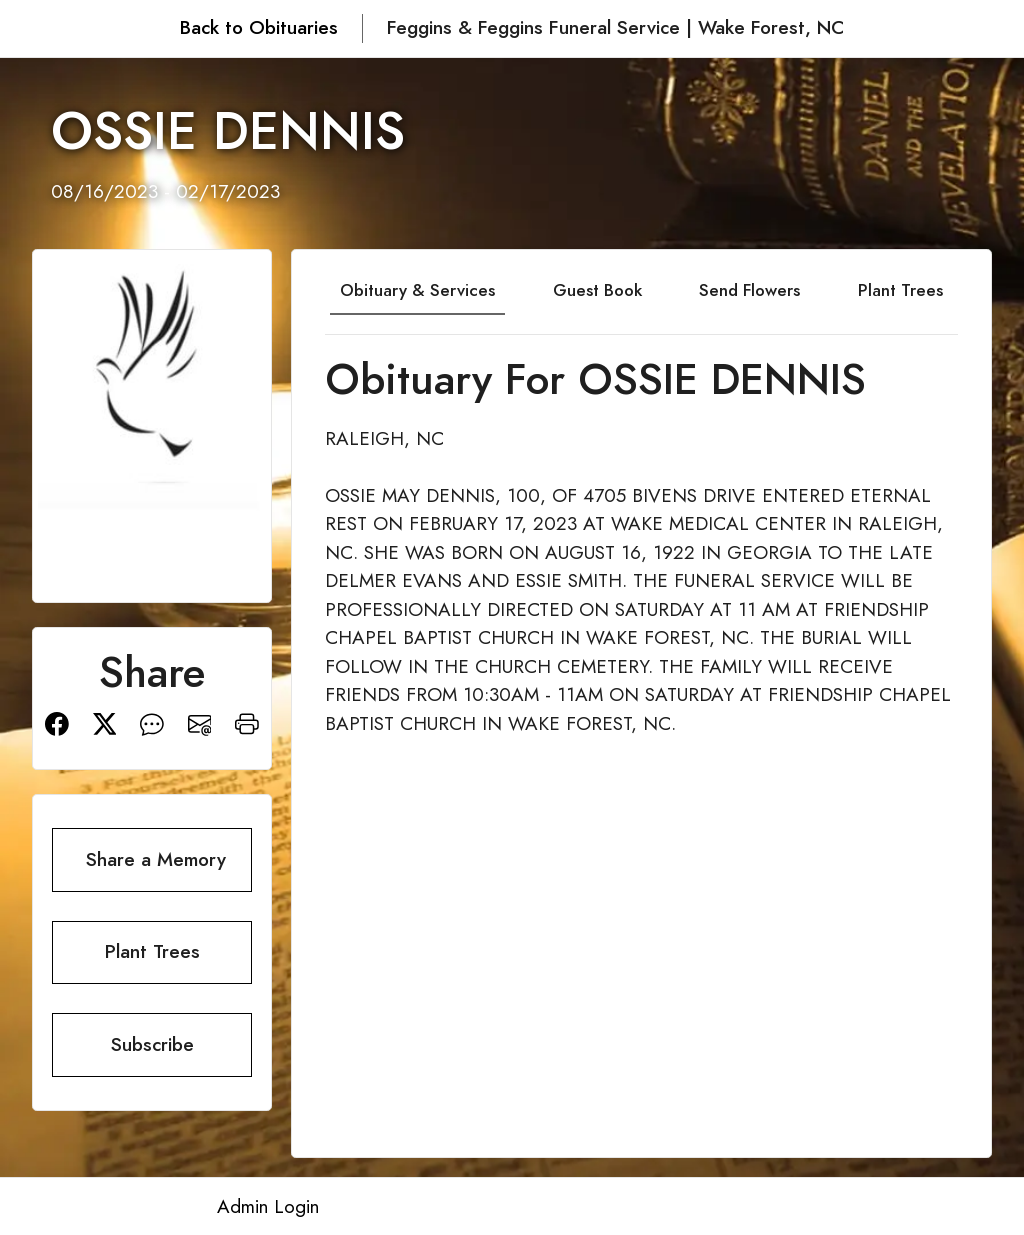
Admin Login (268, 1206)
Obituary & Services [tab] (417, 290)
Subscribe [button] (152, 1044)
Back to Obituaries (259, 27)
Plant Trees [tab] (900, 290)
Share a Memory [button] (156, 859)
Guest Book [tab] (597, 290)
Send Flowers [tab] (749, 290)
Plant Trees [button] (152, 951)
